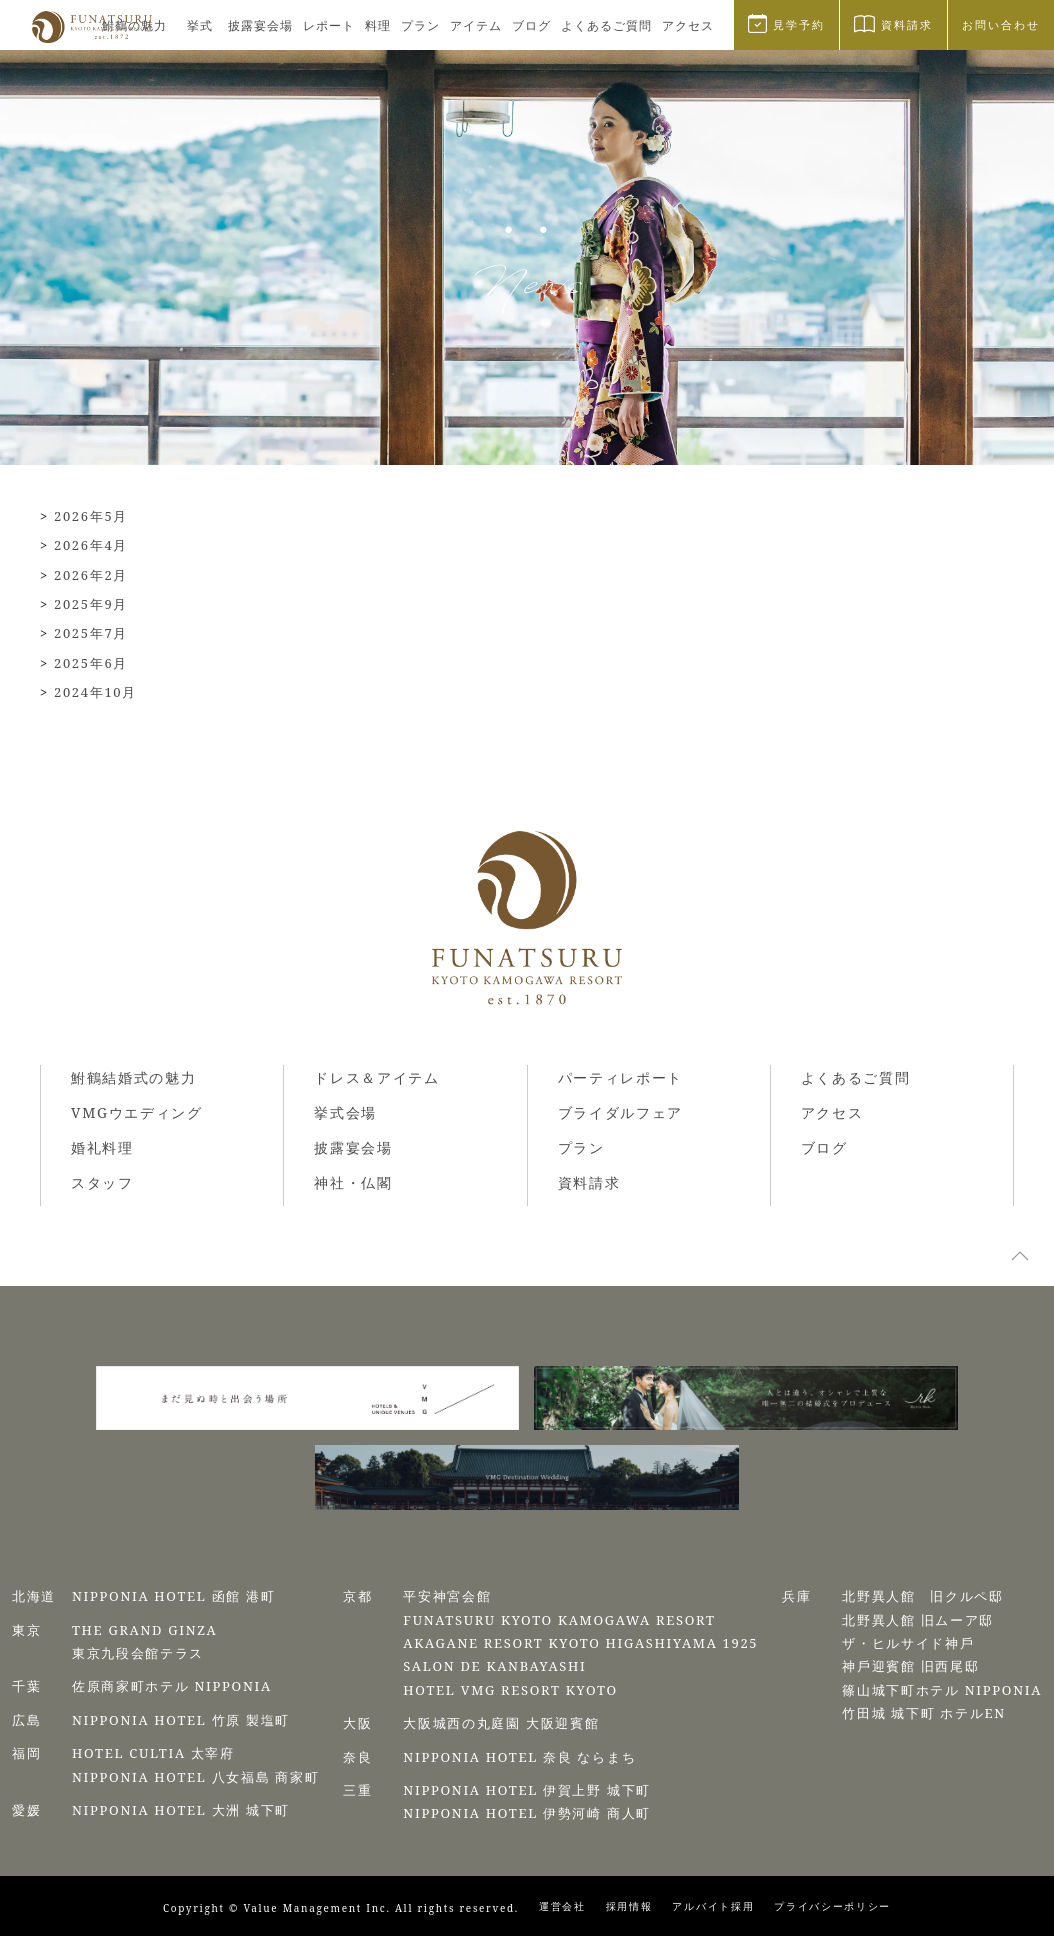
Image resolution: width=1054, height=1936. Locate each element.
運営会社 (562, 1906)
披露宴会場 (260, 25)
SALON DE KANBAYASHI (494, 1666)
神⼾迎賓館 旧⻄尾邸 (910, 1666)
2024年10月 (95, 692)
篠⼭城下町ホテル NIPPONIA (942, 1690)
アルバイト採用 (713, 1906)
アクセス (688, 25)
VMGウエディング (137, 1112)
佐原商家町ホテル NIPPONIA (172, 1686)
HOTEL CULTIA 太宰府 (153, 1753)
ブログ (531, 25)
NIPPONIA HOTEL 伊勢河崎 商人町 (527, 1813)
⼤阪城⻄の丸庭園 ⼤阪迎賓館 (501, 1723)
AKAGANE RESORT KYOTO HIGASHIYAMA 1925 (580, 1643)
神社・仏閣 (353, 1182)
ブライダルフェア (620, 1112)
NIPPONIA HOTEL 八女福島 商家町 (196, 1777)
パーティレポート (620, 1077)
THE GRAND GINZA (145, 1630)
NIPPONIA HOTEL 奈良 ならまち (519, 1757)
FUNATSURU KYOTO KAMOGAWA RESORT (559, 1620)
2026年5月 (91, 516)
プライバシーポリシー (832, 1906)
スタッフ (102, 1182)
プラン (420, 25)
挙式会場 (345, 1112)
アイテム (476, 25)
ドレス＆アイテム (376, 1077)
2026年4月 (91, 545)
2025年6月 (91, 663)
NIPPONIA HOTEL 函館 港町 (174, 1596)
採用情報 (629, 1906)
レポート (329, 25)
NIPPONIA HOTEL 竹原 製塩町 (181, 1720)
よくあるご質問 (606, 25)
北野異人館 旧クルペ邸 (922, 1596)
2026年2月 (91, 575)
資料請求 (589, 1182)
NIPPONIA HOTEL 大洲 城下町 (181, 1810)
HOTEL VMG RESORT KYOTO (510, 1690)
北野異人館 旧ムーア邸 (918, 1620)
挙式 (200, 25)
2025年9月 (91, 604)
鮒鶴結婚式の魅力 (133, 1077)
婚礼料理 (102, 1147)
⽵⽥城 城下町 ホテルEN (924, 1713)
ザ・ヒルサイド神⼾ (908, 1643)
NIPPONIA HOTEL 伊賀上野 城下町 (527, 1790)
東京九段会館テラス (138, 1653)
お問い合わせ (1001, 24)
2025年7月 (91, 633)
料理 (378, 25)
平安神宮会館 (447, 1596)
